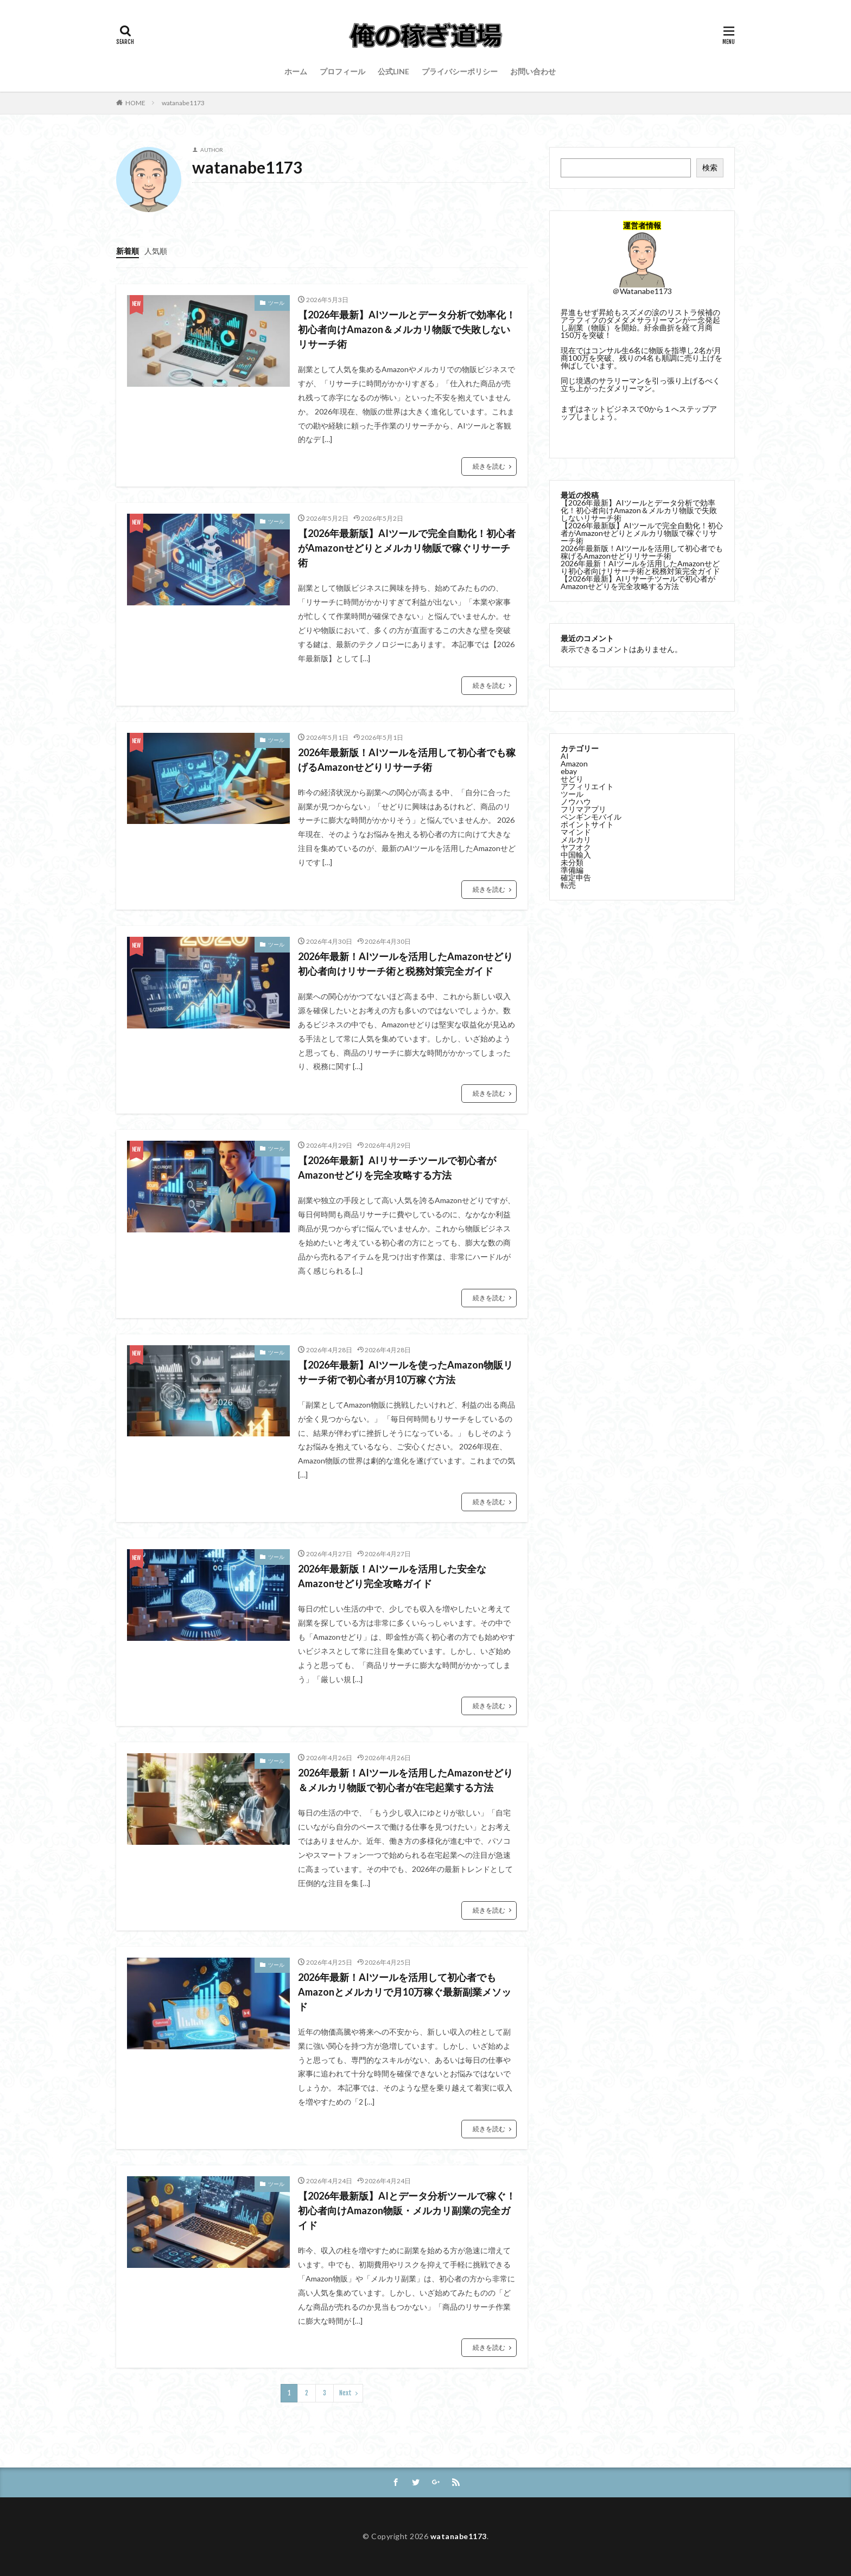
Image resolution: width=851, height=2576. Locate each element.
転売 (568, 884)
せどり (572, 777)
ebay (569, 770)
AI (565, 754)
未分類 (572, 861)
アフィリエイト (587, 785)
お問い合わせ (533, 71)
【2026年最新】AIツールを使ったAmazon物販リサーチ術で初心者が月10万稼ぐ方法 (405, 1372)
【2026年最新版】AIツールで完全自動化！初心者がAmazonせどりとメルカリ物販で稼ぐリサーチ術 (407, 547)
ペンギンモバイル (591, 815)
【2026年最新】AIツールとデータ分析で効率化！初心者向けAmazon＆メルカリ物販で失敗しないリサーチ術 (407, 329)
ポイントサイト (587, 823)
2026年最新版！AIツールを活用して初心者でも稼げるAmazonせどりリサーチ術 (407, 759)
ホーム (295, 71)
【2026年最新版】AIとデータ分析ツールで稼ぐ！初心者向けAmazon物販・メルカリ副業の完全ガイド (407, 2210)
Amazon (574, 762)
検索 (709, 167)
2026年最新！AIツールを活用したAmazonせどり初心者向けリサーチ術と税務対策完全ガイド (405, 963)
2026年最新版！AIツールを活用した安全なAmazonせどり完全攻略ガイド (392, 1576)
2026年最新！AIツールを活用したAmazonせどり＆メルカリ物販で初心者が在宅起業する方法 (405, 1780)
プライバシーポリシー (460, 71)
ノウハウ (576, 800)
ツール (276, 302)
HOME (135, 103)
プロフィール (342, 71)
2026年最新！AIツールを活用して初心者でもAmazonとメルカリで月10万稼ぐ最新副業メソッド (404, 1991)
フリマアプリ (583, 808)
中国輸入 (576, 853)
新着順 (127, 250)
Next (345, 2393)
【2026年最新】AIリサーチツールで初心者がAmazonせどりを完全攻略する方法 (397, 1167)
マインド (576, 830)
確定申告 (576, 876)
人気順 (155, 250)
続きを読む (489, 466)
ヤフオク (576, 846)
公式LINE (393, 71)
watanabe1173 (183, 103)
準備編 (572, 868)
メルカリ (576, 838)
